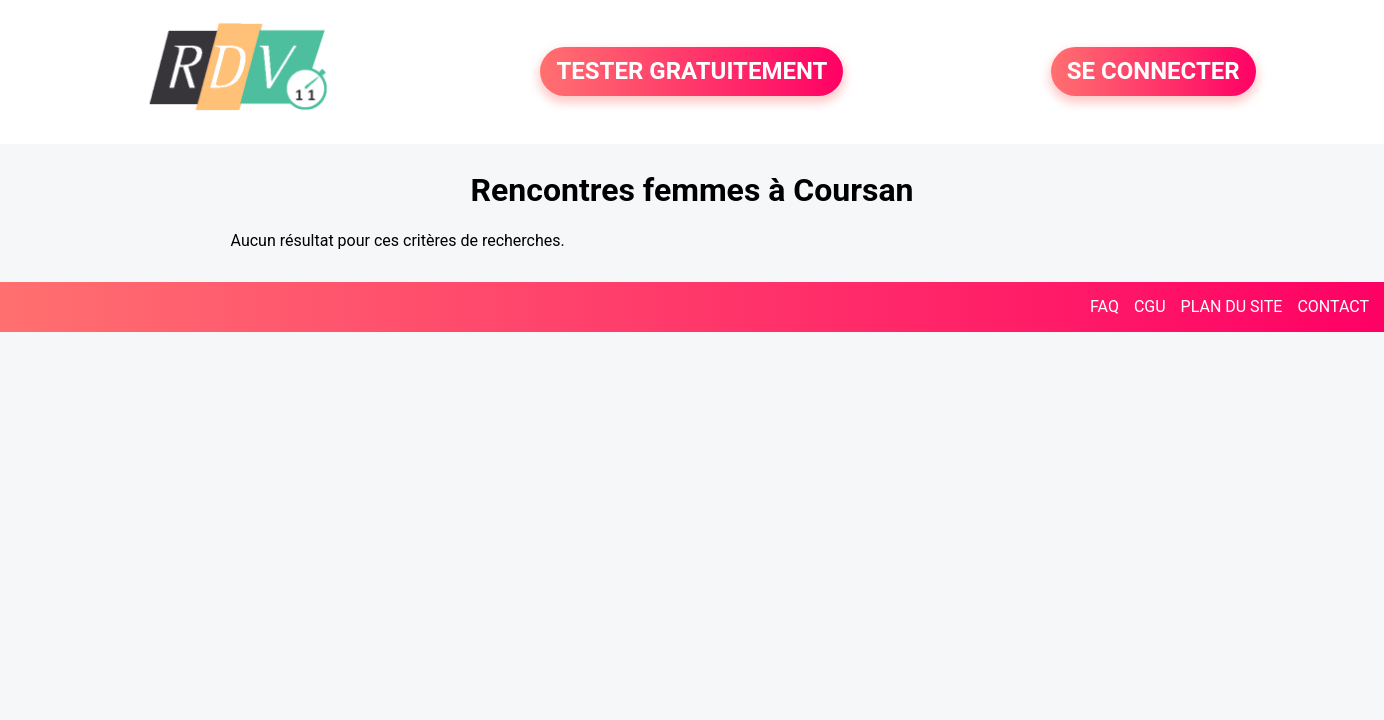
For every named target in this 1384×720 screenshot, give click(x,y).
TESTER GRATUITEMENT (691, 72)
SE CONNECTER (1153, 72)
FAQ (1104, 306)
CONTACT (1333, 306)
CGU (1150, 306)
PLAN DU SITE (1232, 306)
